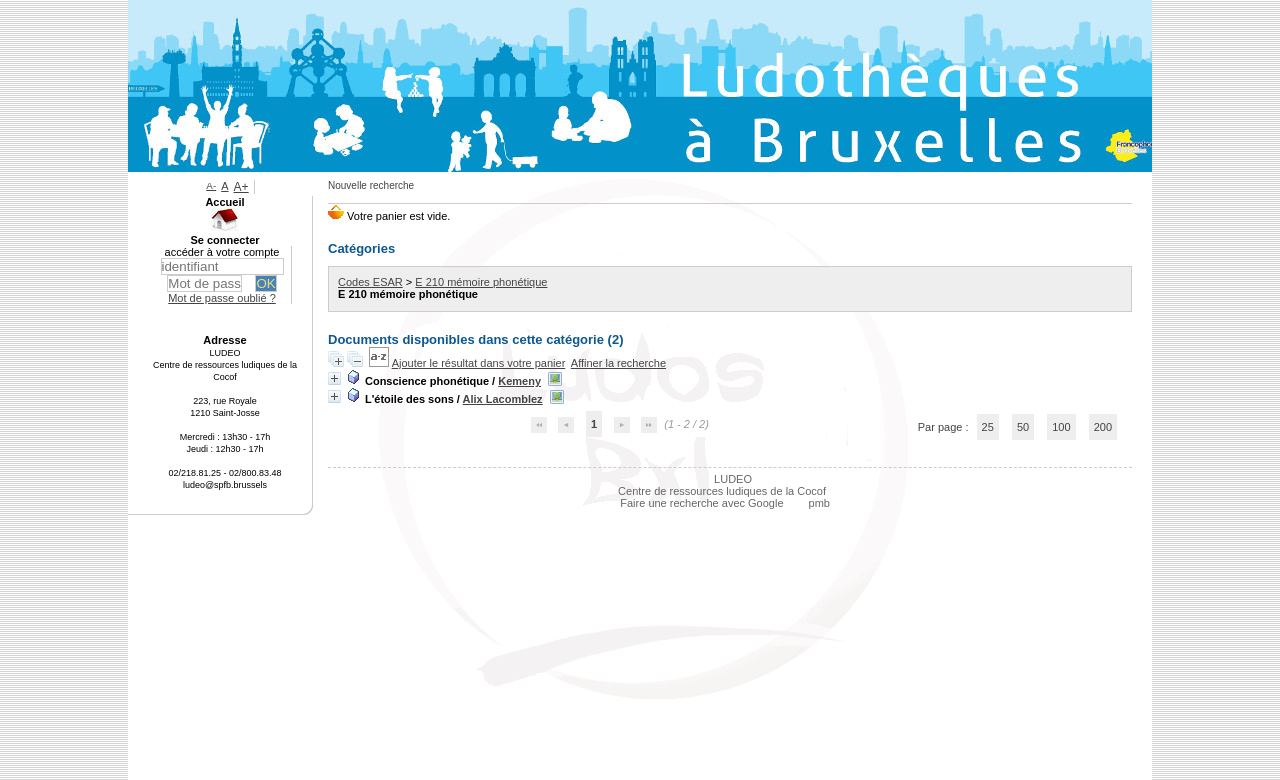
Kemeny (519, 381)
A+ (241, 187)
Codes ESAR (370, 282)
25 (988, 427)
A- (211, 185)
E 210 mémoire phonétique (481, 282)
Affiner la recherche (618, 363)
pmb (819, 503)
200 (1103, 427)
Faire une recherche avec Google (701, 503)
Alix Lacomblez (503, 399)
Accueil (224, 202)
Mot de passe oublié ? (222, 298)
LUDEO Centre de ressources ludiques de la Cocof (722, 485)
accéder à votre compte (222, 252)
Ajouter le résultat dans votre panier (479, 363)
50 (1023, 427)
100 (1061, 427)
